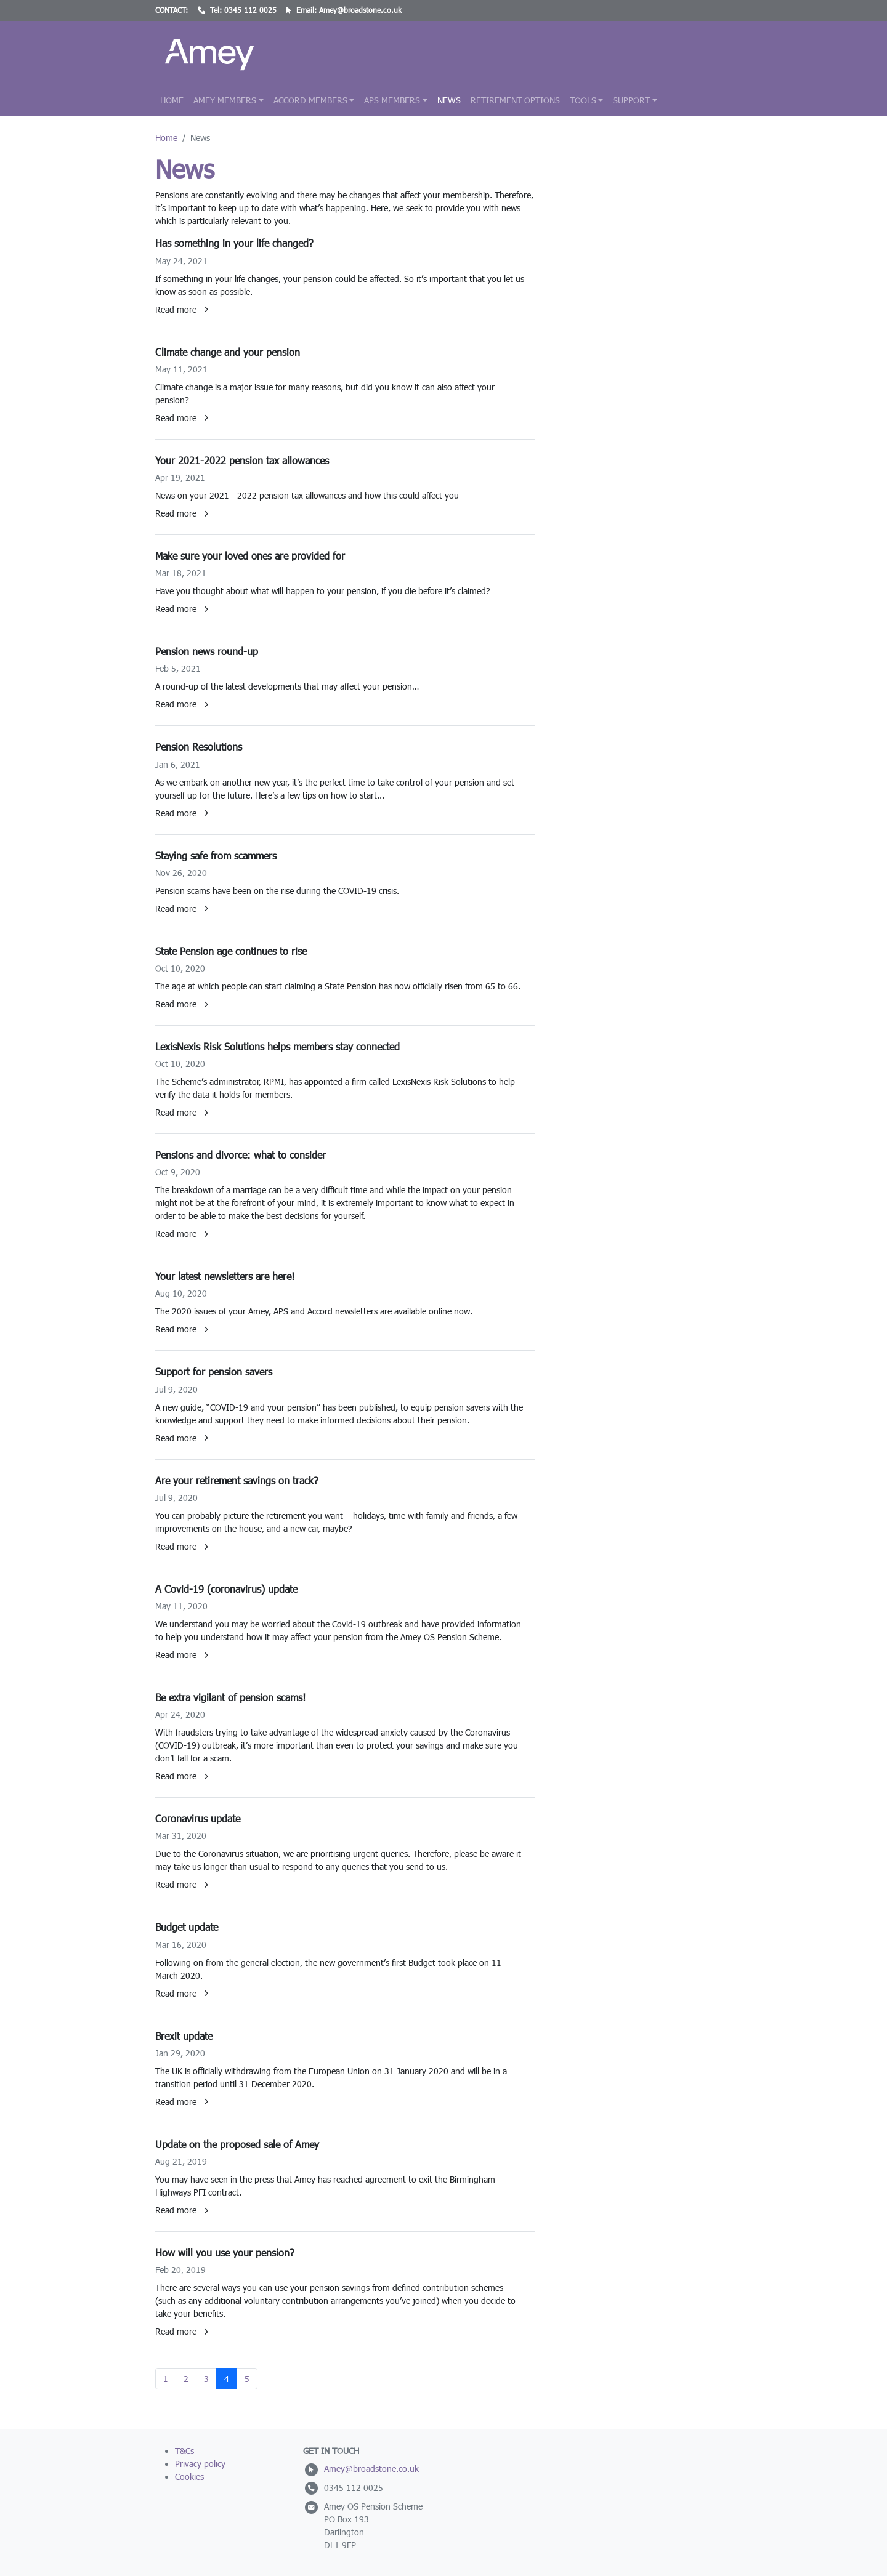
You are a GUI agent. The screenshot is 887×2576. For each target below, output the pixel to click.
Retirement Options (515, 100)
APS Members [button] (392, 100)
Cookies (189, 2476)
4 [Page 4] (226, 2378)
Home (172, 100)
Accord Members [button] (310, 100)
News (449, 100)
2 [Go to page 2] (186, 2378)
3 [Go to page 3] (206, 2378)
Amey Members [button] (224, 100)
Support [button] (631, 100)
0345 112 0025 (250, 10)
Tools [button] (583, 100)
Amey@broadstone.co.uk (360, 10)
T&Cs (184, 2450)
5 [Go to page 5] (247, 2378)
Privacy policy (200, 2463)
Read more (181, 309)
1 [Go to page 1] (165, 2378)
